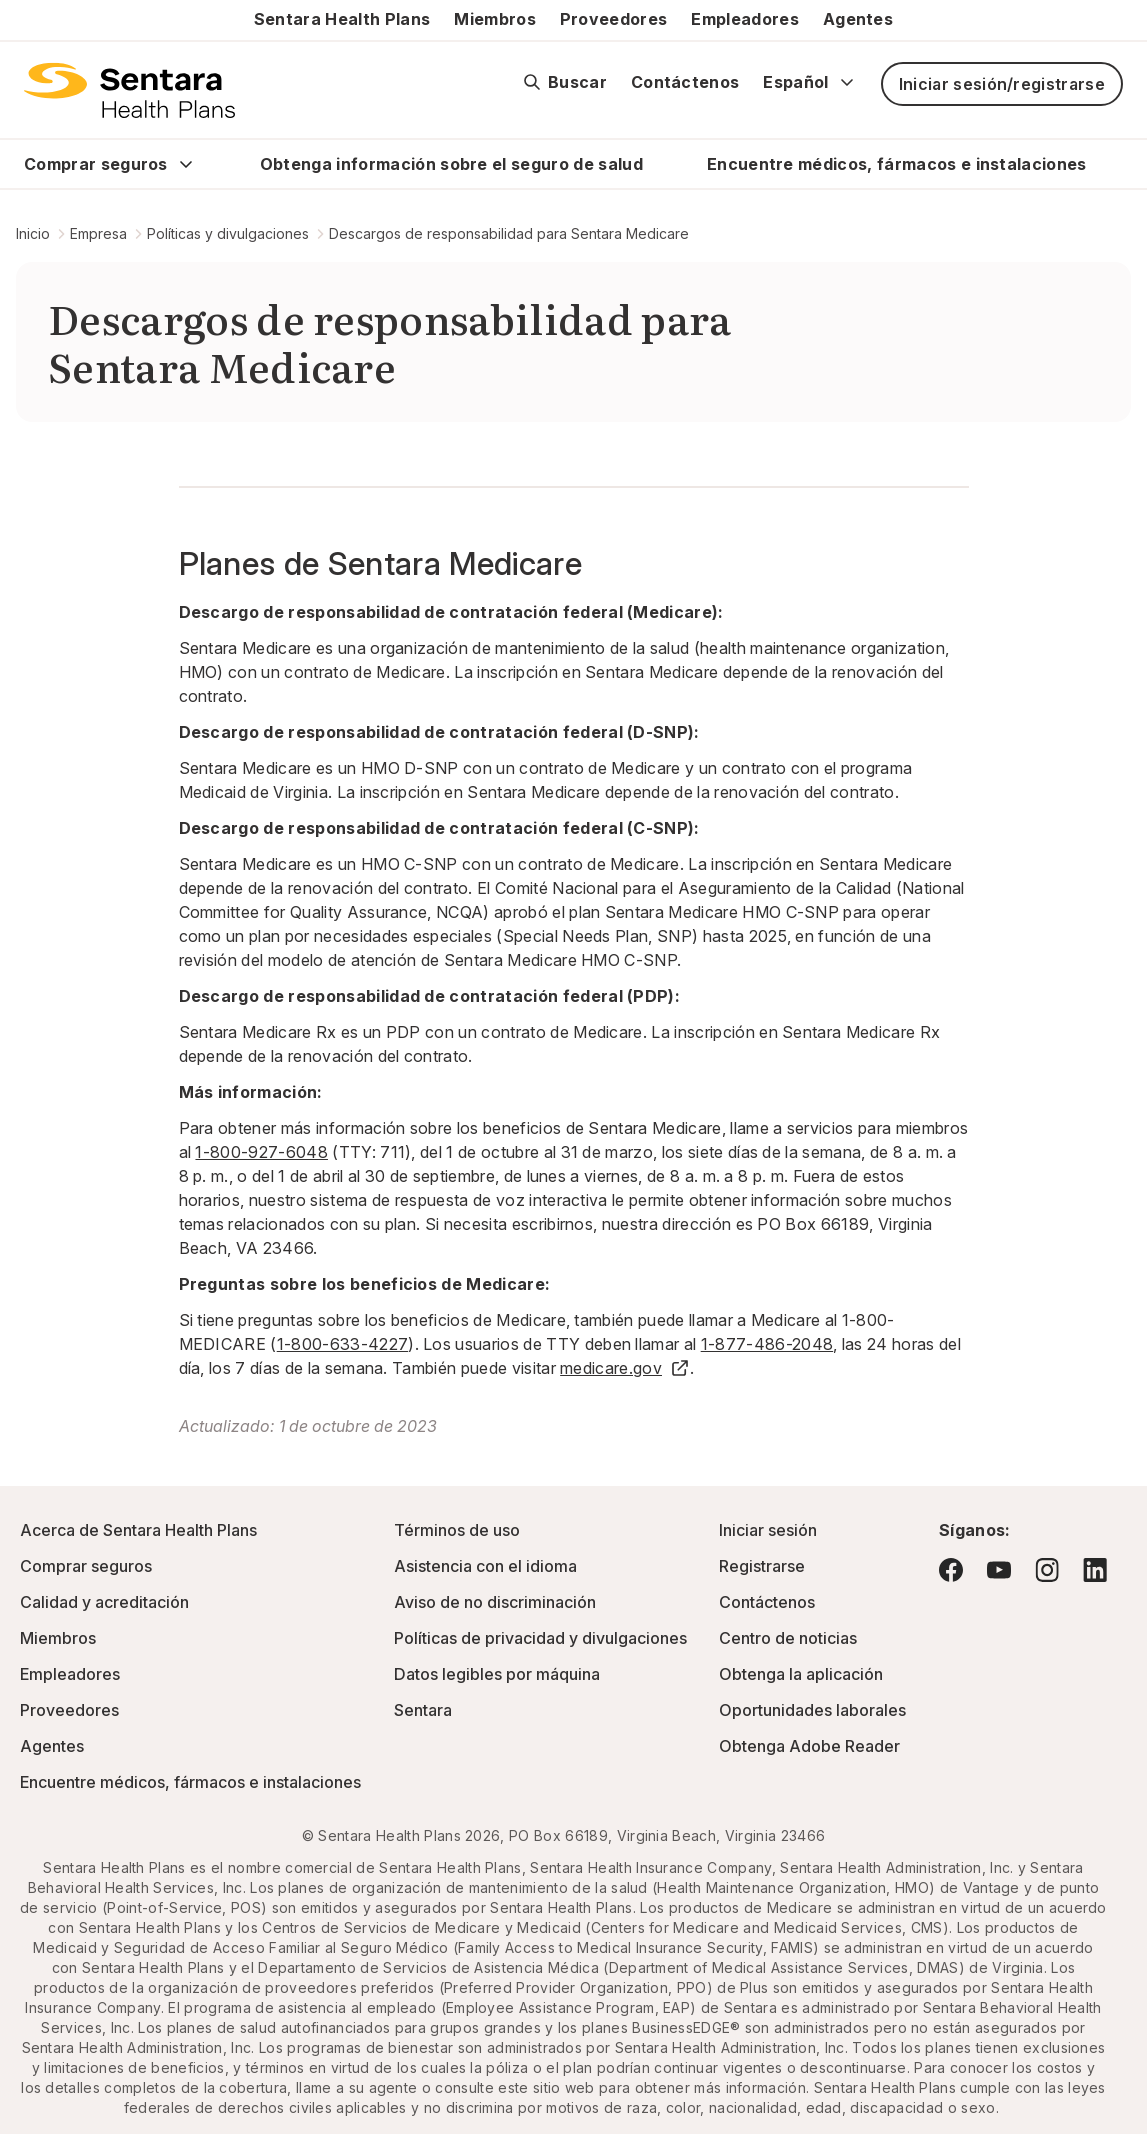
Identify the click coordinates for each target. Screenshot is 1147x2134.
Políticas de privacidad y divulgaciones (540, 1638)
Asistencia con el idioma (485, 1566)
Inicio (33, 233)
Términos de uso (457, 1530)
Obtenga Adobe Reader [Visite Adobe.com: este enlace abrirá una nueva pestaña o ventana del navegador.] (809, 1746)
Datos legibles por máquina (497, 1674)
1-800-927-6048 (261, 1152)
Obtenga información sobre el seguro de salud (451, 164)
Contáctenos (685, 82)
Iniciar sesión (768, 1530)
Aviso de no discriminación (495, 1602)
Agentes (858, 19)
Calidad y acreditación (104, 1602)
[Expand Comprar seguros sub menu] (186, 164)
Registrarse (762, 1566)
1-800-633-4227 (342, 1344)
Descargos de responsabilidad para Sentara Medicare (509, 233)
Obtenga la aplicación (801, 1674)
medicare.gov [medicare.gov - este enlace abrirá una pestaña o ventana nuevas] (625, 1368)
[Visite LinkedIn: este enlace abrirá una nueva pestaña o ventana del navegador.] (1095, 1569)
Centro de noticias (788, 1638)
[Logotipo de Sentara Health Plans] (129, 90)
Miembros (495, 19)
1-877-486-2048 (767, 1344)
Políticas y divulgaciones (228, 233)
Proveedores (614, 19)
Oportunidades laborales (812, 1710)
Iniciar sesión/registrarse (1002, 84)
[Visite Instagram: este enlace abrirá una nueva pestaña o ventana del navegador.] (1047, 1569)
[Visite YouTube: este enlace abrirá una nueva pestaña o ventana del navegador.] (999, 1570)
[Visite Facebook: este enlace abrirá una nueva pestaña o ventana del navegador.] (951, 1570)
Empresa (98, 233)
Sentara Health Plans (342, 19)
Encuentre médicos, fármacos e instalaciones (897, 164)
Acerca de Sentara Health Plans (138, 1530)
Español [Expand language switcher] (809, 82)
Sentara (423, 1710)
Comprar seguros (96, 164)
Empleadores (745, 19)
